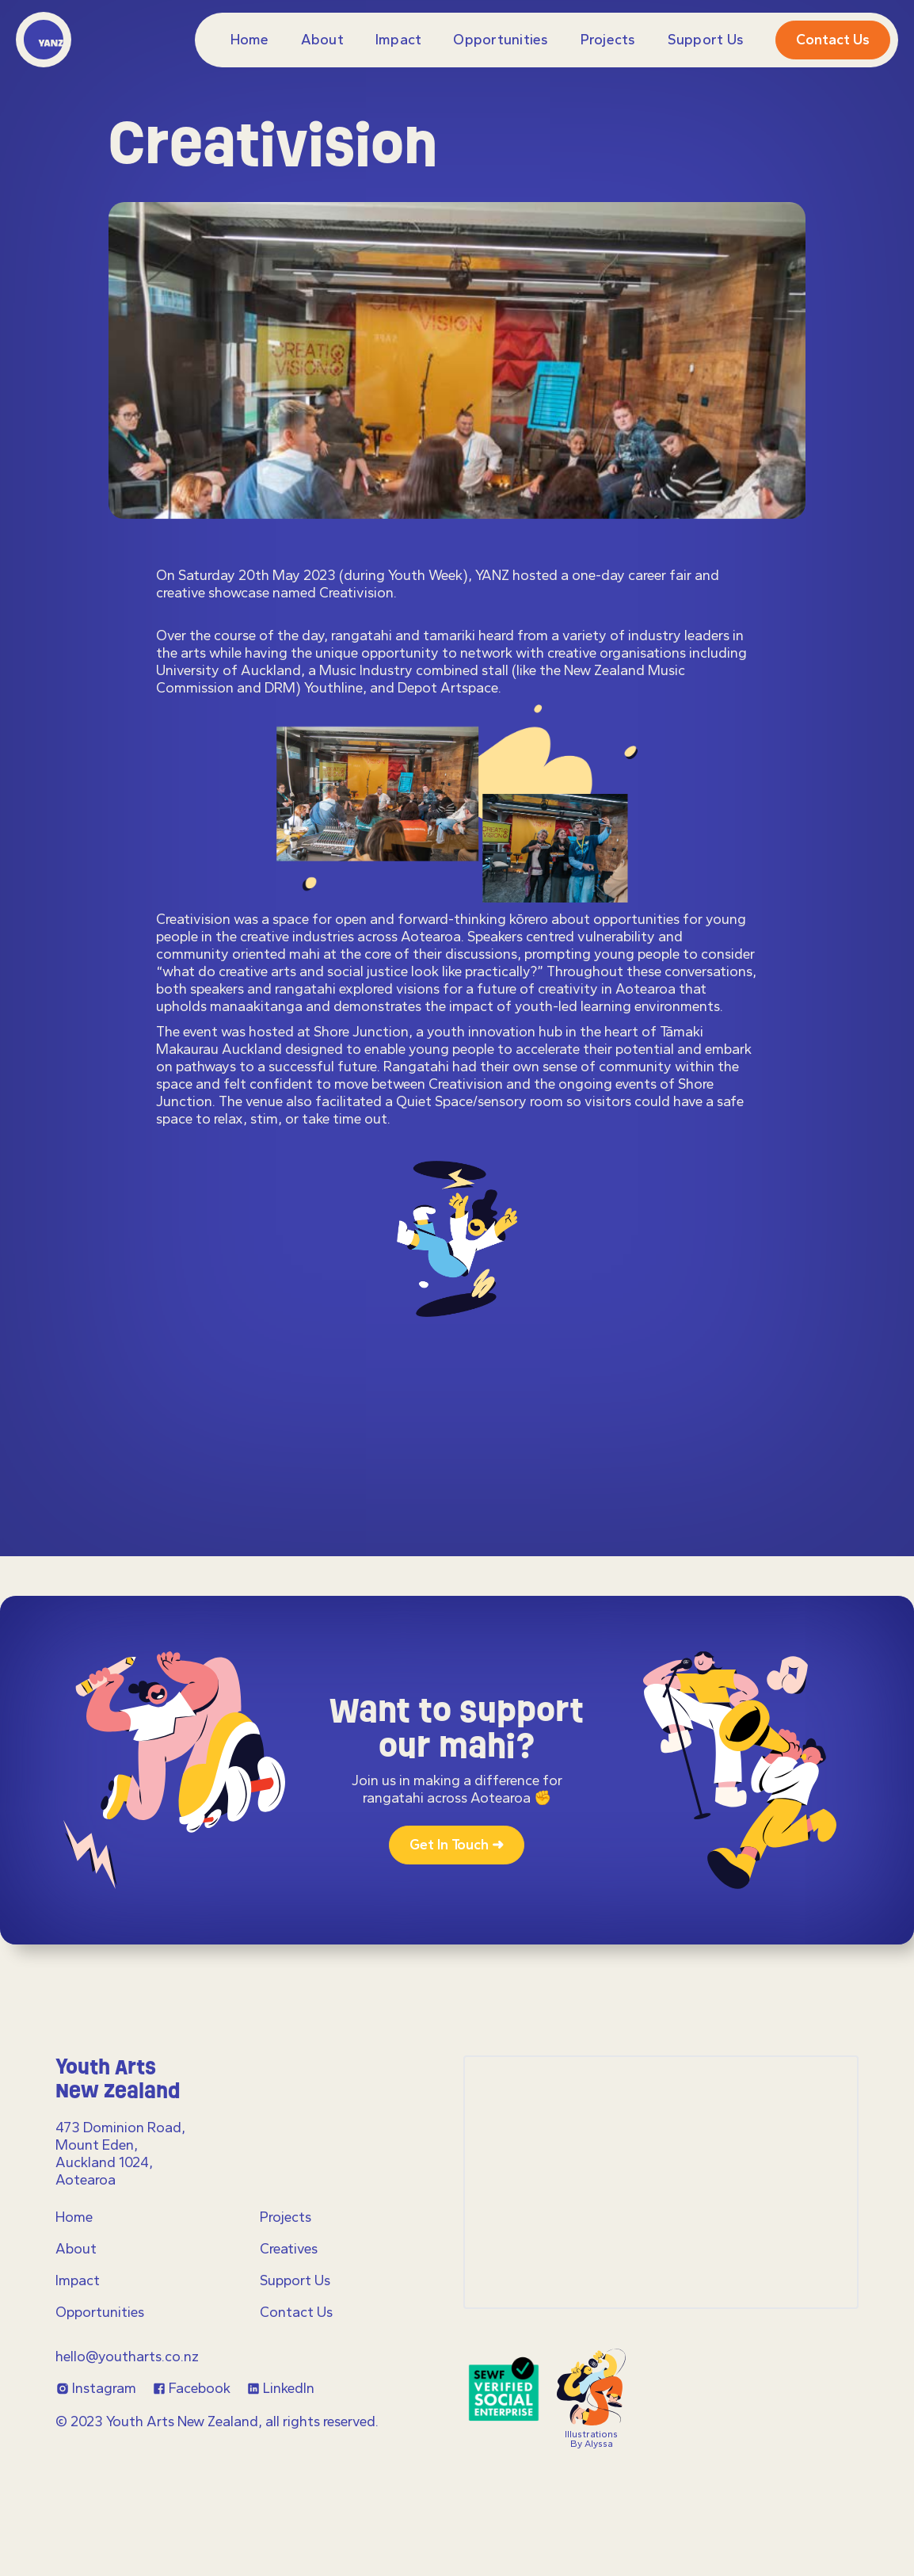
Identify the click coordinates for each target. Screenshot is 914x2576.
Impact (398, 39)
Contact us (833, 39)
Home (249, 39)
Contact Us (296, 2312)
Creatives (289, 2249)
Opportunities (500, 39)
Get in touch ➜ (456, 1844)
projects (608, 39)
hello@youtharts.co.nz (127, 2356)
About (322, 39)
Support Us (706, 39)
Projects (285, 2217)
